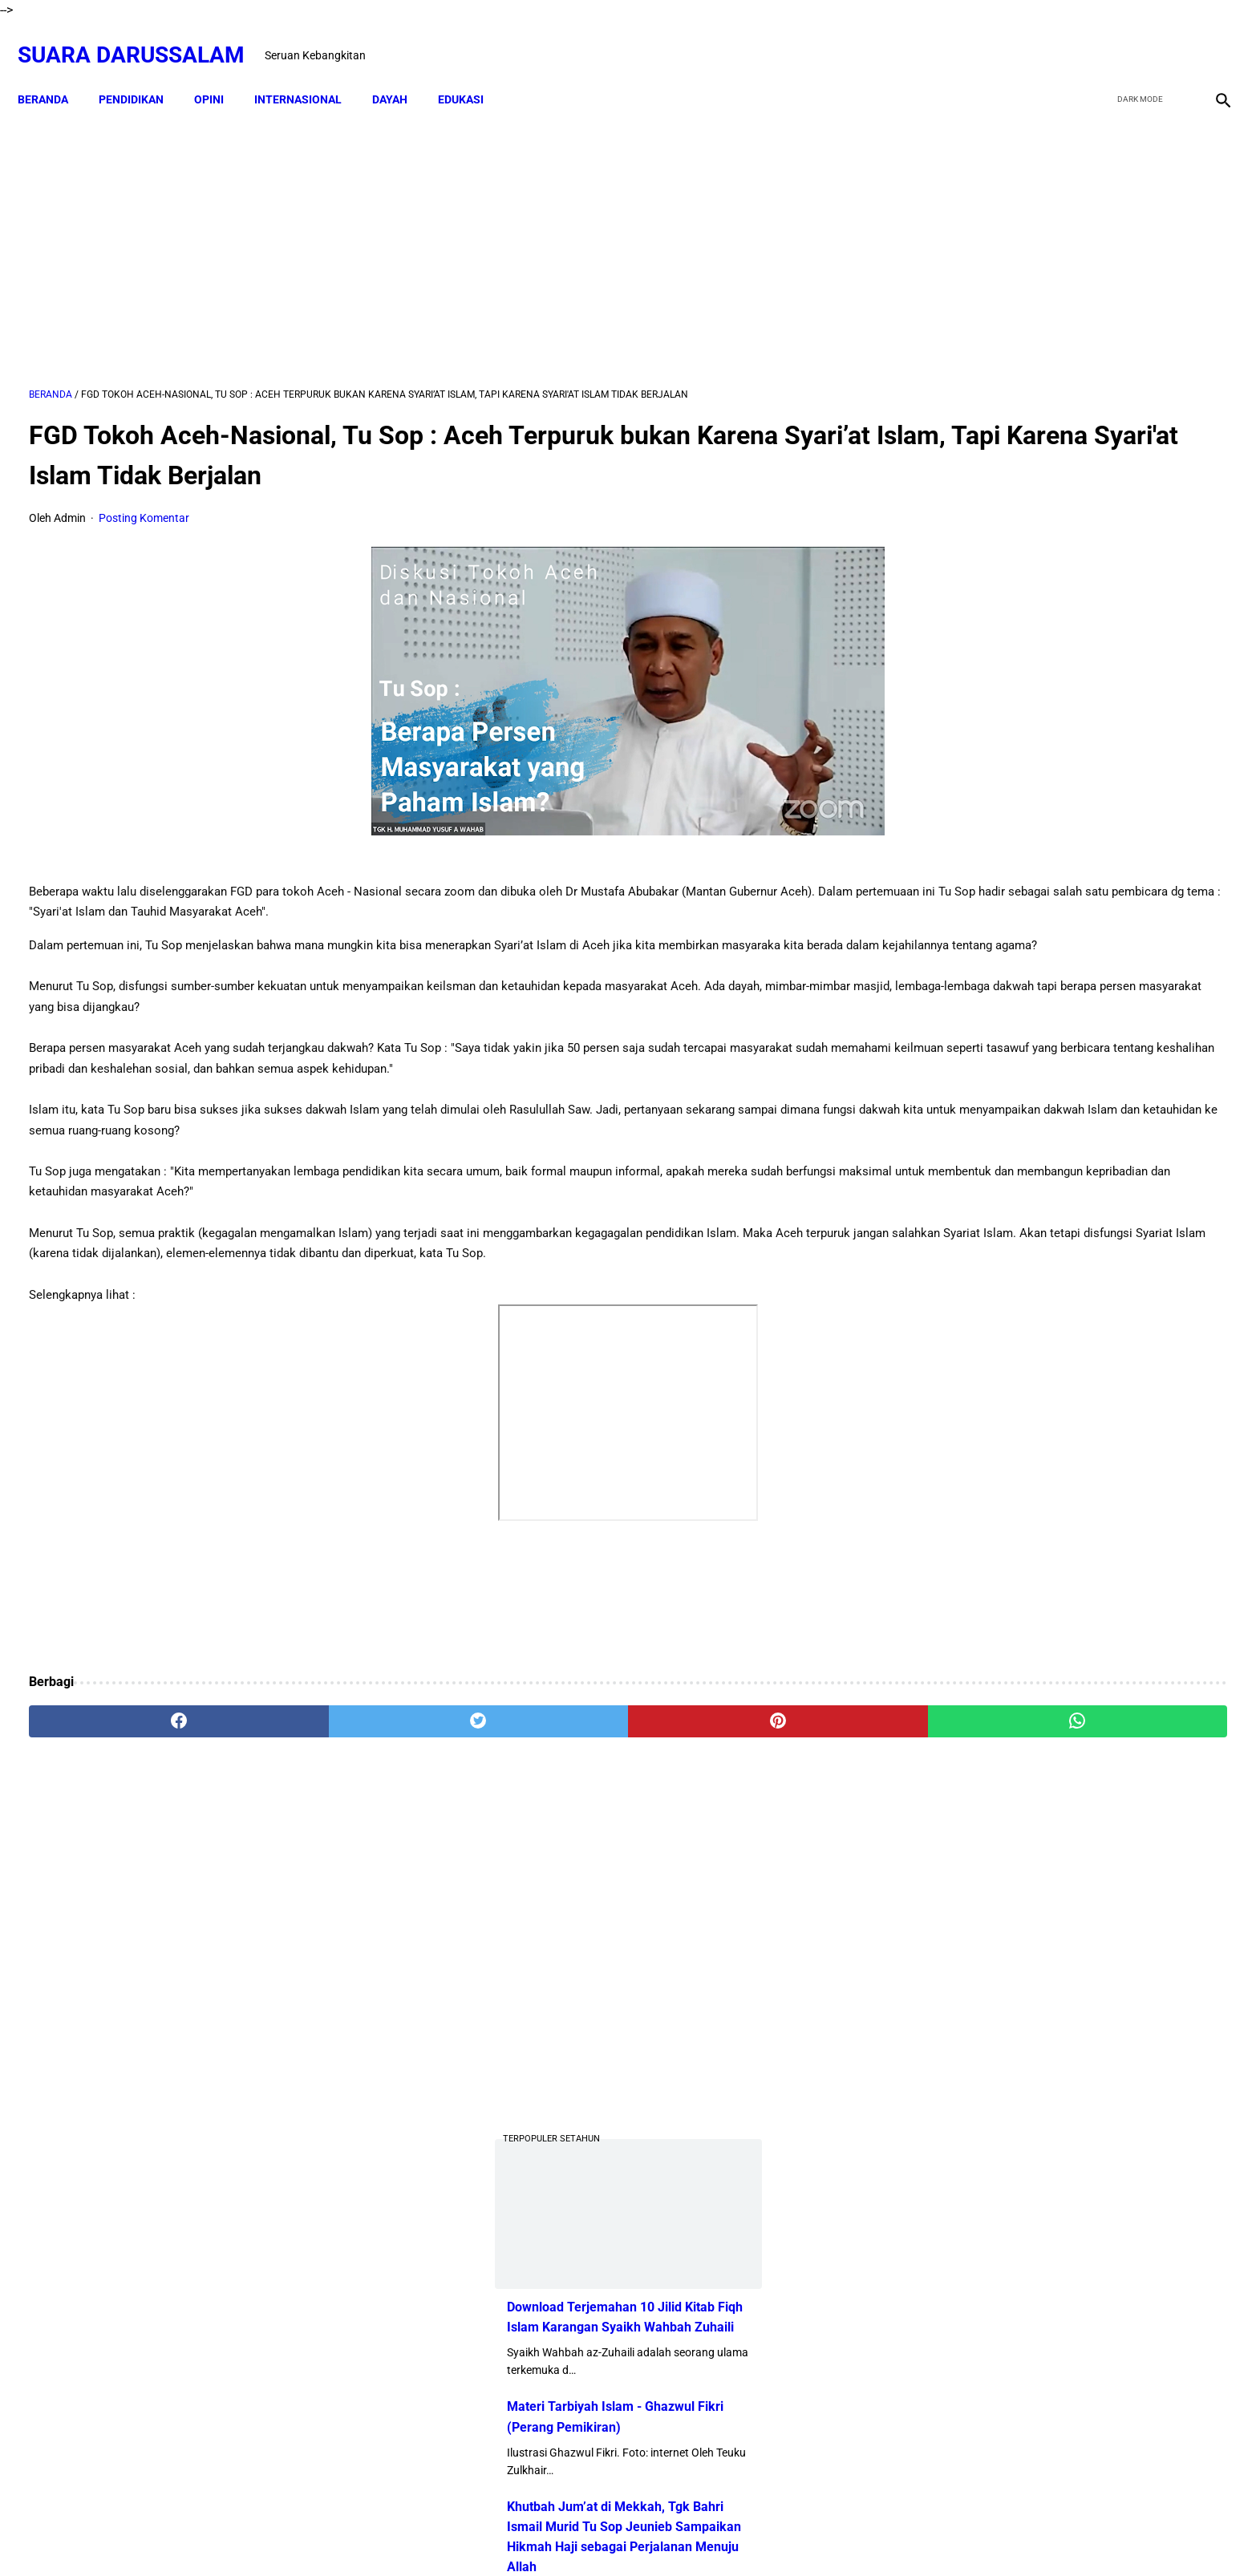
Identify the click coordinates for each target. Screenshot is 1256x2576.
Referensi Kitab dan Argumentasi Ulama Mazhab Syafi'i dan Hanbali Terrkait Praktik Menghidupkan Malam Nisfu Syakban (1102, 1928)
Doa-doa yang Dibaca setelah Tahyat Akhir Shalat (1101, 1279)
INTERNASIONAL (309, 72)
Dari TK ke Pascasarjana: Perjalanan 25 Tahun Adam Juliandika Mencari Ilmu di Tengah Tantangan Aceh (1055, 899)
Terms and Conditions (720, 2535)
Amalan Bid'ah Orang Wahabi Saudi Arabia (1081, 1344)
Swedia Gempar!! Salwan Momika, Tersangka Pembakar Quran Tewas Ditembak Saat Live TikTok (1042, 1019)
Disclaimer (568, 2535)
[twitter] (1134, 37)
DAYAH (401, 72)
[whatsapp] (736, 1746)
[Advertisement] (433, 230)
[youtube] (1172, 37)
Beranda (54, 72)
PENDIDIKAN (142, 72)
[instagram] (1210, 37)
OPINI (220, 72)
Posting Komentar (144, 501)
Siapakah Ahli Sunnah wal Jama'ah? (1063, 1554)
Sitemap (629, 2535)
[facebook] (1097, 37)
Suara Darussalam (142, 37)
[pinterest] (534, 1746)
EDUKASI (472, 72)
